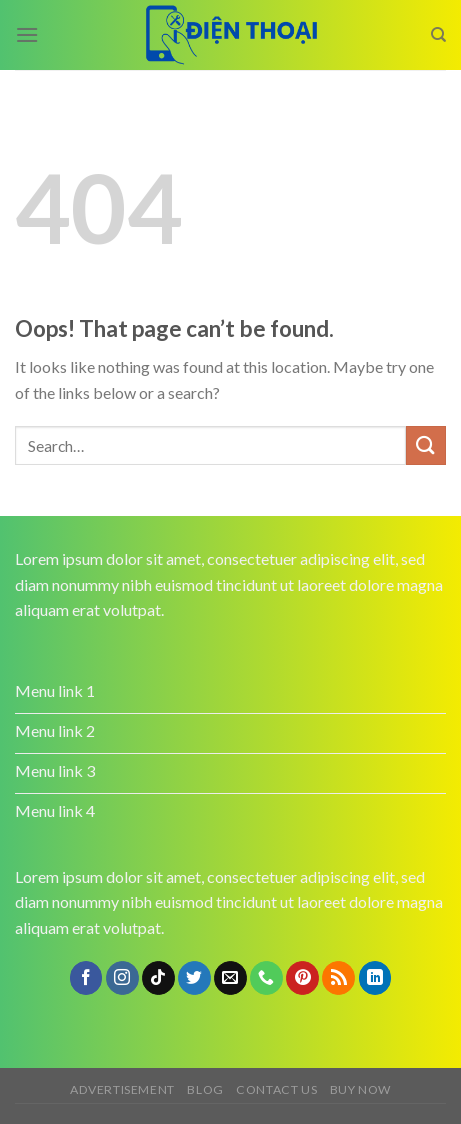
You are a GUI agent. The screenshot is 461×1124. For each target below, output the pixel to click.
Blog (205, 1089)
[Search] (438, 35)
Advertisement (122, 1089)
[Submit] (426, 445)
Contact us (276, 1089)
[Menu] (27, 34)
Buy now (360, 1089)
